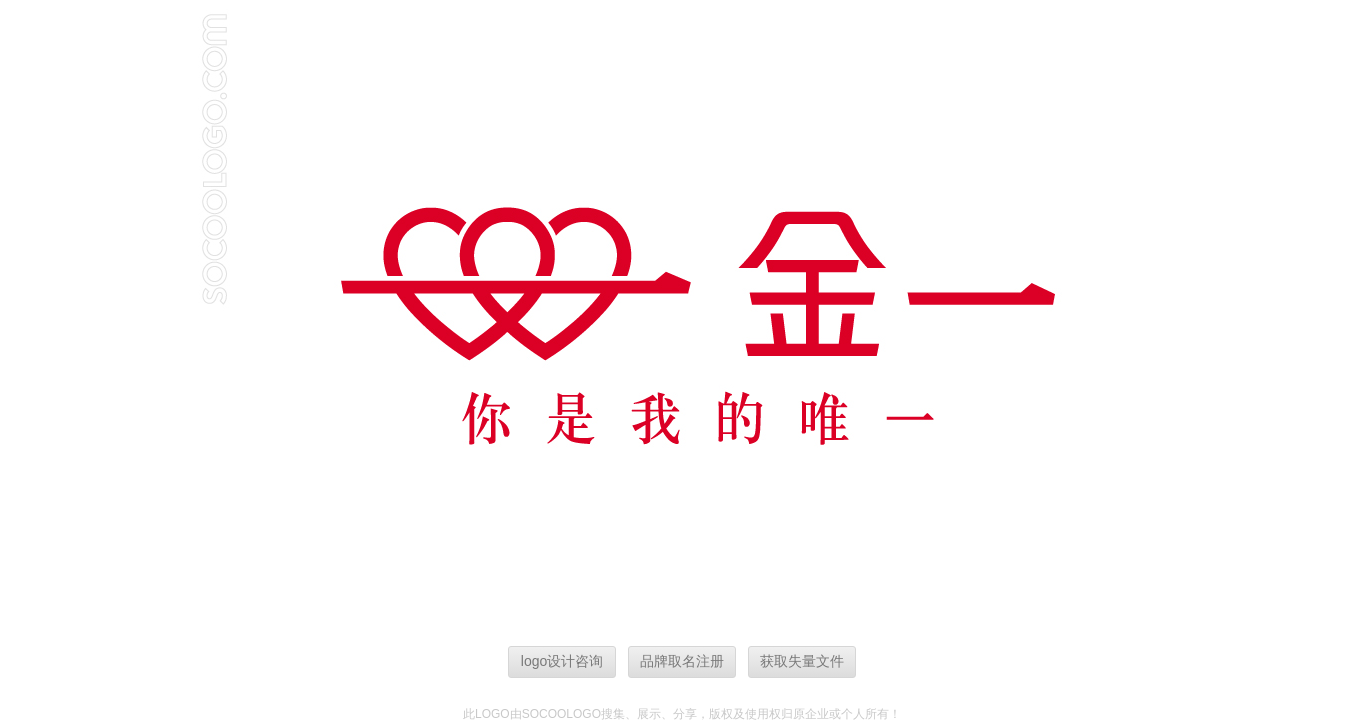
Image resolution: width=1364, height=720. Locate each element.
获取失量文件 (802, 661)
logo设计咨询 (562, 661)
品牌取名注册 (682, 661)
